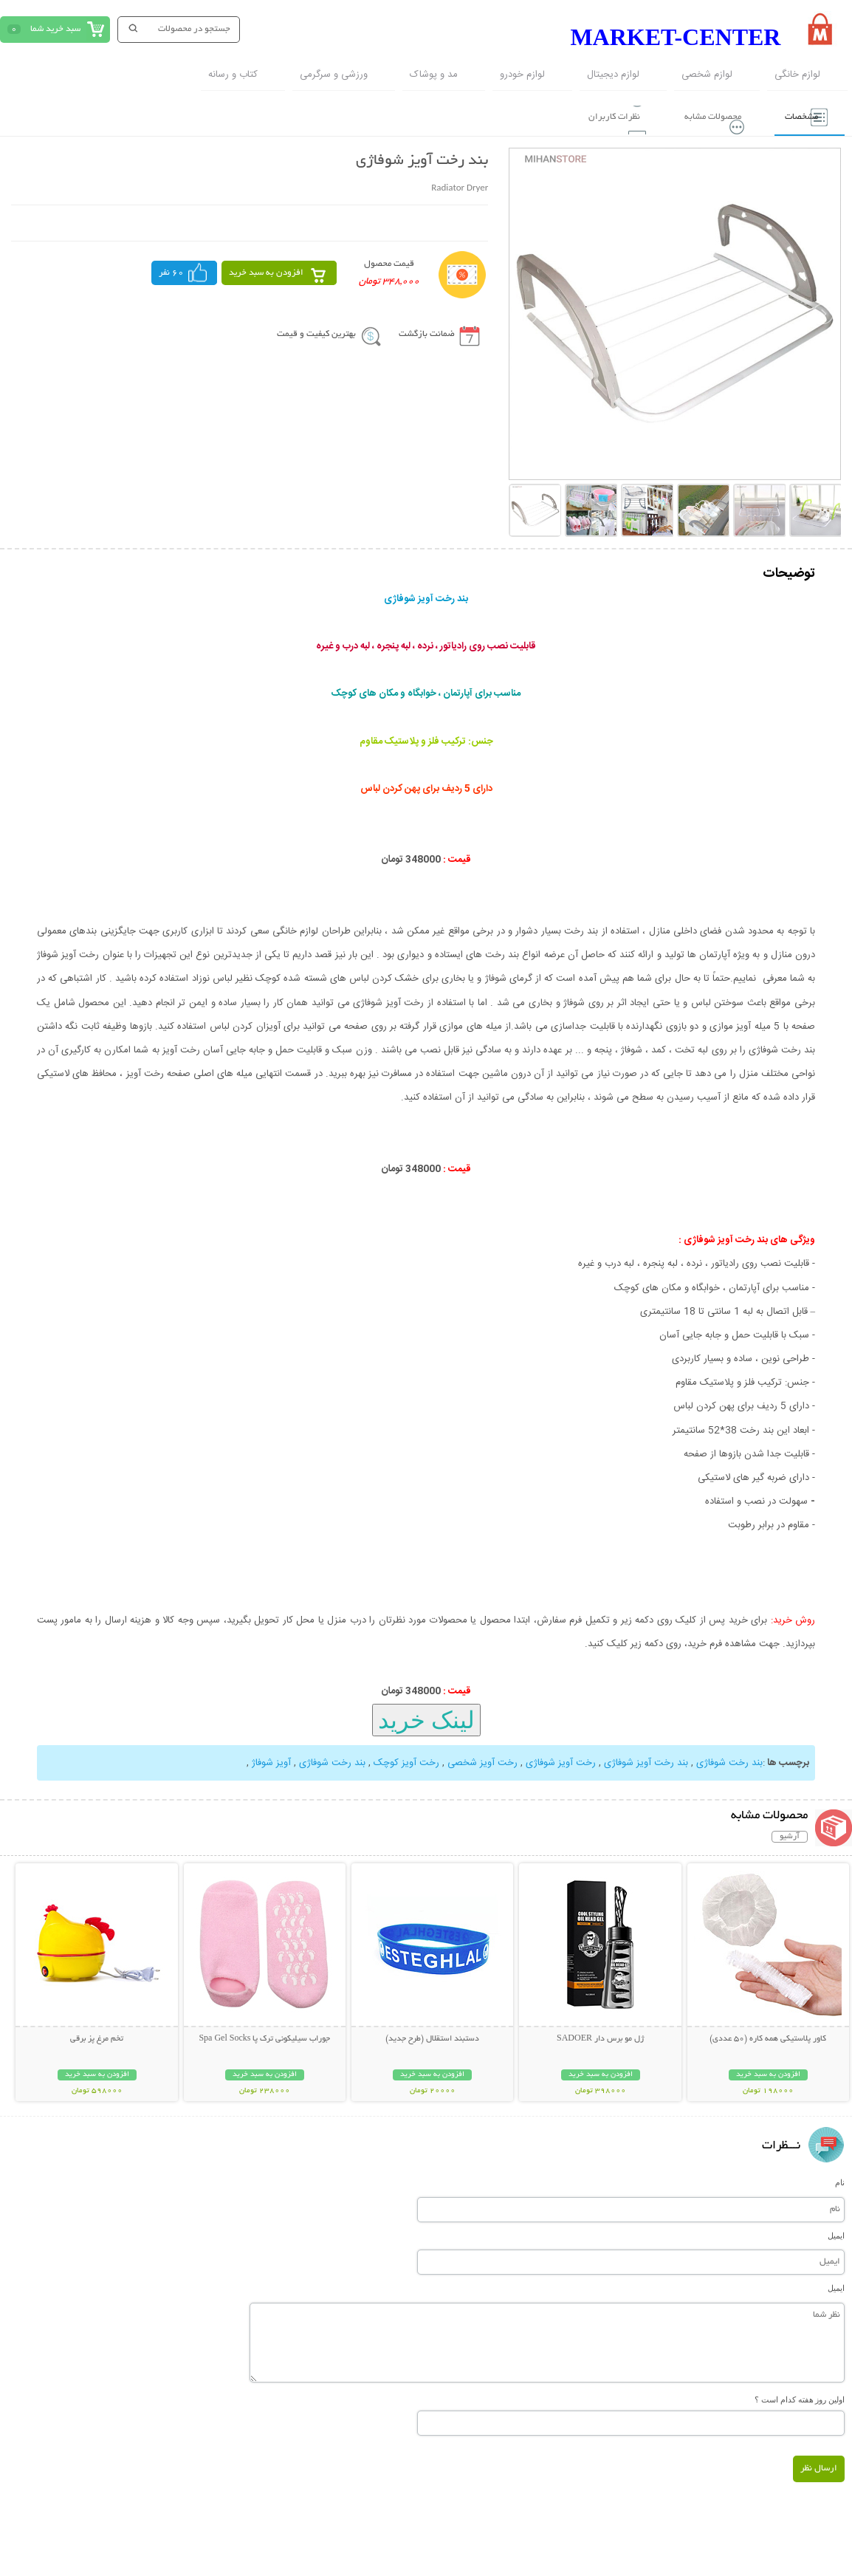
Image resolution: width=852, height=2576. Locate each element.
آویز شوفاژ (271, 1761)
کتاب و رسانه (233, 74)
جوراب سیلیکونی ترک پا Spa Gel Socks (264, 2036)
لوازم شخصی (706, 74)
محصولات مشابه (698, 115)
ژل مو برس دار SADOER (600, 2036)
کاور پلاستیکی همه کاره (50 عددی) (768, 2036)
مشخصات (794, 115)
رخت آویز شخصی (481, 1761)
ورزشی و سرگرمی (334, 74)
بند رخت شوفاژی (728, 1761)
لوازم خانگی (797, 74)
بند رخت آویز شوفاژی (644, 1761)
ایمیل (836, 2233)
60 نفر (171, 271)
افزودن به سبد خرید (266, 271)
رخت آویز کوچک (405, 1761)
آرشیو (790, 1834)
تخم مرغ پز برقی (96, 2036)
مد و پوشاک (434, 74)
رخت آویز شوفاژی (559, 1761)
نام (840, 2180)
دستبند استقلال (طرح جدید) (432, 2036)
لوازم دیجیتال (613, 74)
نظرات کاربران (592, 115)
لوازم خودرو (522, 74)
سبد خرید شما (55, 29)
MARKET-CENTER (675, 37)
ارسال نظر (818, 2466)
